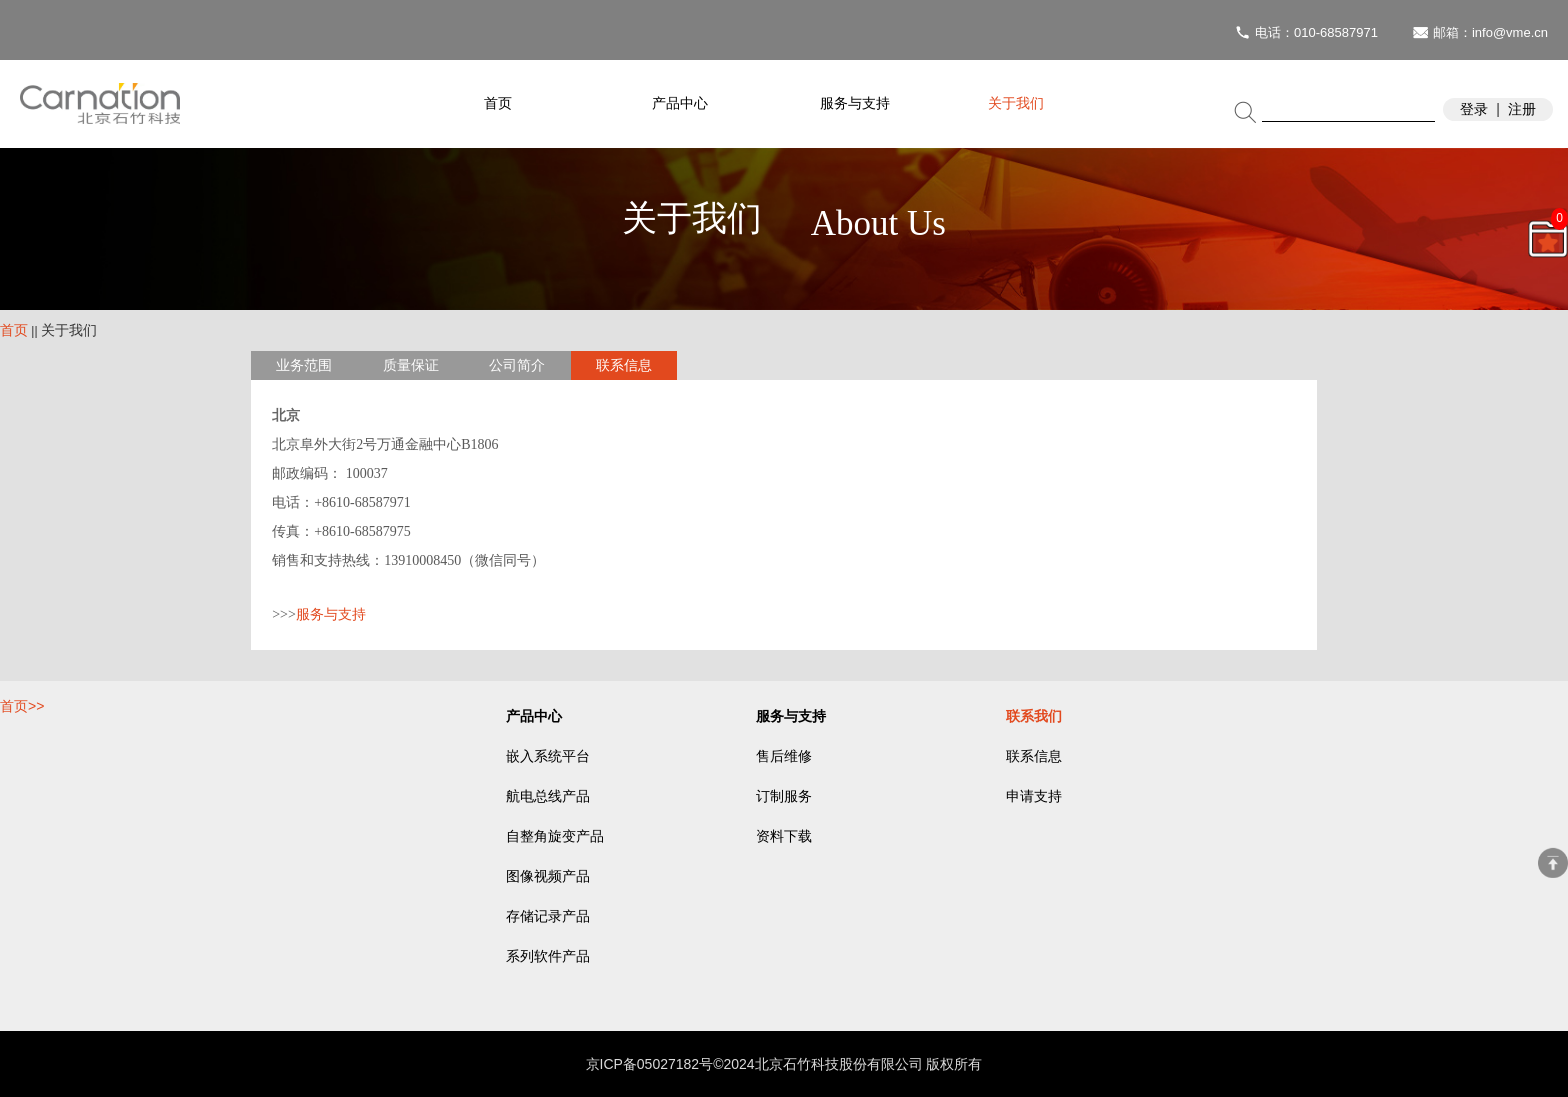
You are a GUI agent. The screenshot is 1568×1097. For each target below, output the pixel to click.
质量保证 (411, 365)
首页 (498, 103)
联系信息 (624, 365)
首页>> (22, 706)
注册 (1522, 109)
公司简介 (517, 365)
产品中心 (680, 103)
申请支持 (1034, 796)
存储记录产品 (548, 916)
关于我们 (1016, 103)
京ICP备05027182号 (650, 1064)
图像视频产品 (548, 876)
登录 (1474, 109)
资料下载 (784, 836)
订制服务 (784, 796)
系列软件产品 (548, 956)
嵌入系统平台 (548, 756)
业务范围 (304, 365)
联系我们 (1034, 716)
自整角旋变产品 (555, 836)
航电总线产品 (548, 796)
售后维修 (784, 756)
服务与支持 (855, 103)
